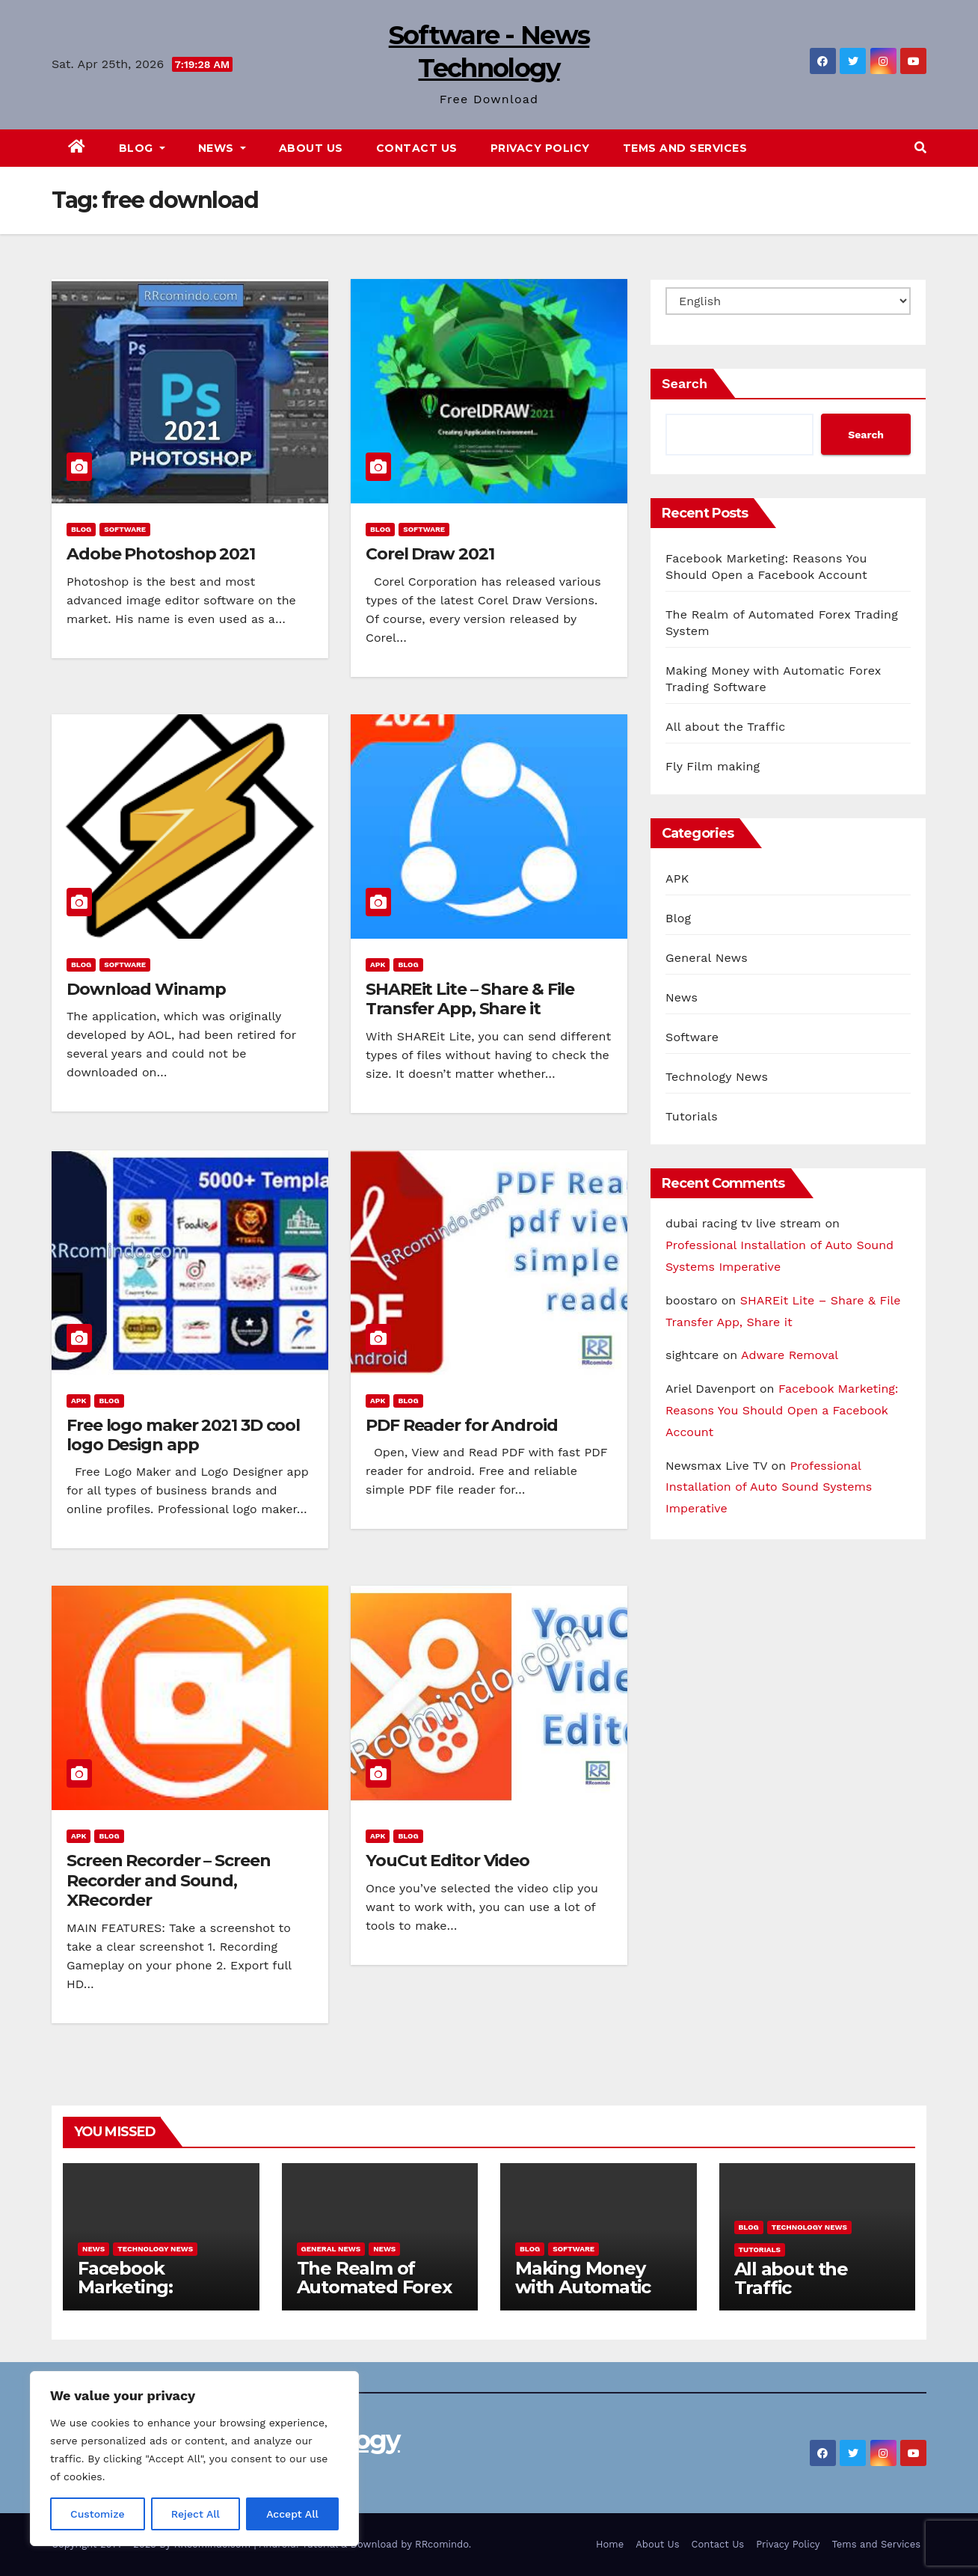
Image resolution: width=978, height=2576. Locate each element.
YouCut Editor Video (447, 1860)
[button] (920, 148)
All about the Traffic (725, 727)
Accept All (292, 2514)
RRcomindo (442, 2544)
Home (610, 2544)
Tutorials (691, 1116)
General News (706, 958)
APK (377, 964)
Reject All (195, 2514)
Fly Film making (712, 766)
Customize (97, 2514)
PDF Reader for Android (462, 1425)
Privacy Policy (540, 148)
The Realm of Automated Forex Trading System (374, 2286)
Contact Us (417, 148)
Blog (142, 148)
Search (684, 383)
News (222, 148)
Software (125, 529)
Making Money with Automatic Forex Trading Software (583, 2296)
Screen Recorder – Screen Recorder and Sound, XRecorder (169, 1880)
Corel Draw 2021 (430, 554)
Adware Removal (789, 1355)
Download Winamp (146, 989)
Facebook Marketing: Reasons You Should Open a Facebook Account (782, 1410)
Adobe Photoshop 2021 (161, 554)
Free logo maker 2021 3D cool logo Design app (183, 1435)
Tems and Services (685, 148)
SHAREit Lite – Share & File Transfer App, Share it (470, 999)
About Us (311, 148)
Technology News (716, 1077)
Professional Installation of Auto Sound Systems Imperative (768, 1487)
